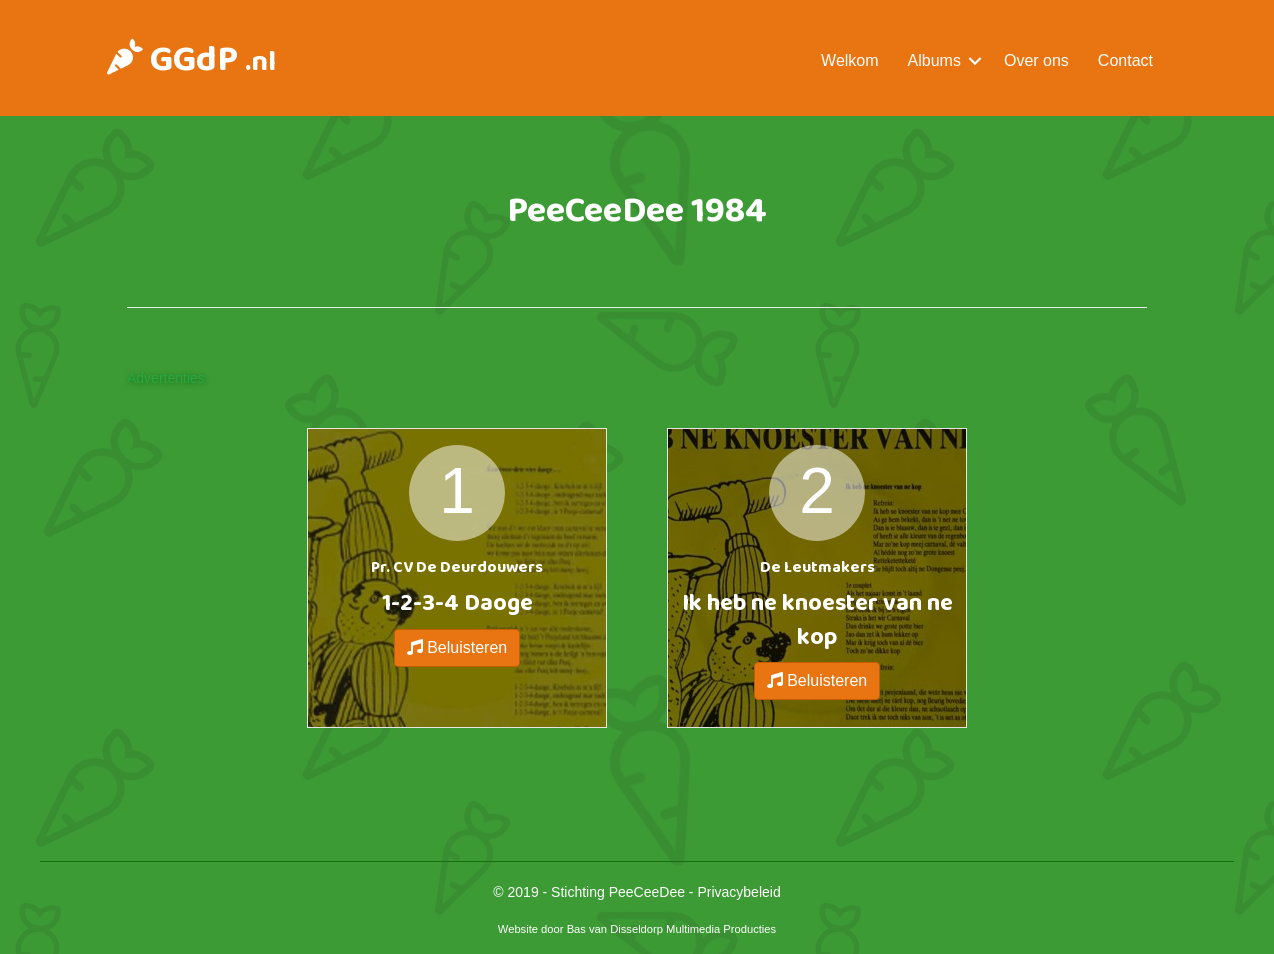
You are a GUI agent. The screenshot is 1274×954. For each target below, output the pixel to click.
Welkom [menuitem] (850, 60)
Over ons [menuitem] (1036, 60)
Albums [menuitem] (934, 60)
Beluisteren (457, 647)
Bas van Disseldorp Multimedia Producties (672, 929)
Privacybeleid (738, 892)
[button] (975, 60)
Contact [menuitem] (1125, 60)
